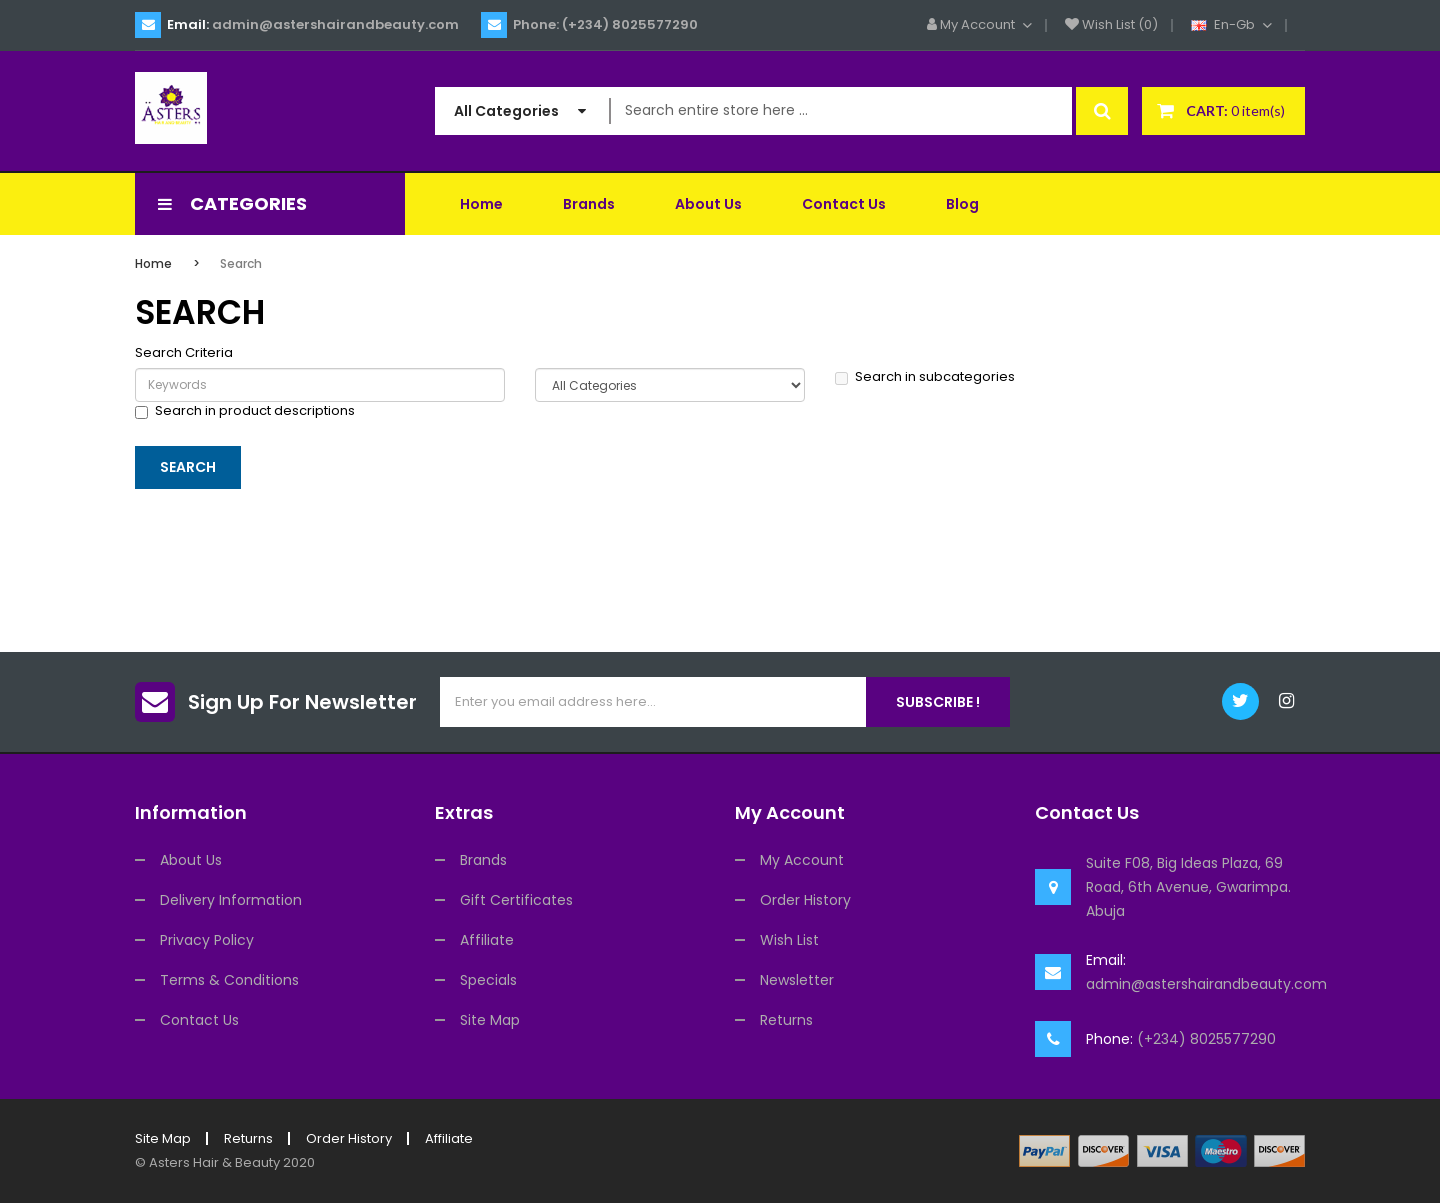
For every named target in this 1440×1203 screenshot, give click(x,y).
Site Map (490, 1020)
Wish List (789, 940)
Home (153, 263)
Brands (483, 860)
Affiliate (487, 940)
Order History (805, 900)
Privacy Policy (207, 940)
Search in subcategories (925, 377)
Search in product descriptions (245, 411)
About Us (191, 860)
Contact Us (199, 1020)
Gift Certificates (516, 900)
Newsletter (797, 980)
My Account (802, 860)
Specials (488, 980)
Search (241, 263)
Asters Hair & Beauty (214, 1162)
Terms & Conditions (229, 980)
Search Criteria (184, 353)
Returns (786, 1020)
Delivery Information (231, 900)
